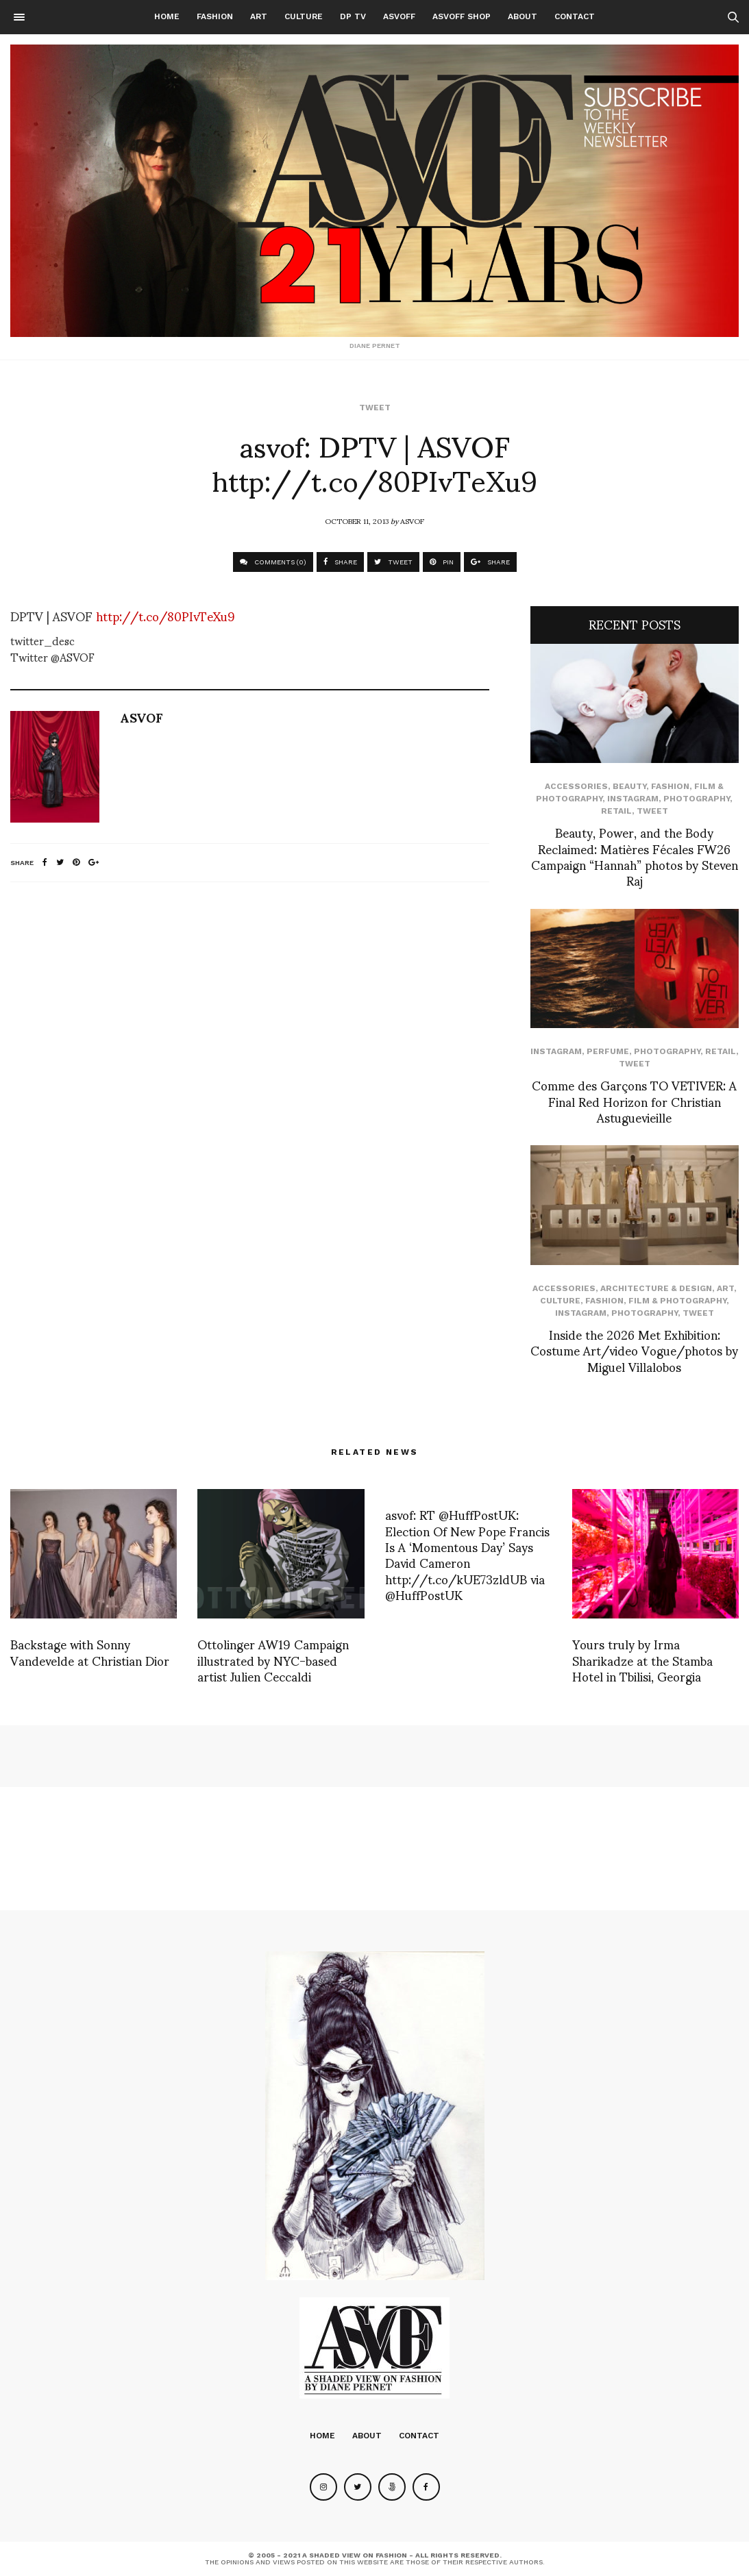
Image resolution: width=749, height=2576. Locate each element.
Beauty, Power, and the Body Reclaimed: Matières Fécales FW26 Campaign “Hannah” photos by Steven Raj (634, 856)
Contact (574, 16)
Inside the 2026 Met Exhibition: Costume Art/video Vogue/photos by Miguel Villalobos (634, 1350)
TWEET (393, 562)
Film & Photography (677, 1300)
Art (258, 16)
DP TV (353, 16)
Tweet (375, 407)
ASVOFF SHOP (461, 16)
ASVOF (412, 521)
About (522, 16)
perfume (608, 1051)
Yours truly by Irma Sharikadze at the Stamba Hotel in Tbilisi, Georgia (642, 1659)
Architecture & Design (656, 1288)
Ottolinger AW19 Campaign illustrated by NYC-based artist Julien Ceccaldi (273, 1659)
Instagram (633, 798)
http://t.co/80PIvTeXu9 (165, 615)
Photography (696, 798)
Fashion (215, 16)
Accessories (576, 786)
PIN (442, 562)
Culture (303, 16)
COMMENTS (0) (273, 562)
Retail (616, 811)
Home (167, 16)
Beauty (629, 786)
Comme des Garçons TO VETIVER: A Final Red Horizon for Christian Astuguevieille (634, 1100)
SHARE (340, 562)
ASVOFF (399, 16)
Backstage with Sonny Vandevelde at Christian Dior (89, 1651)
